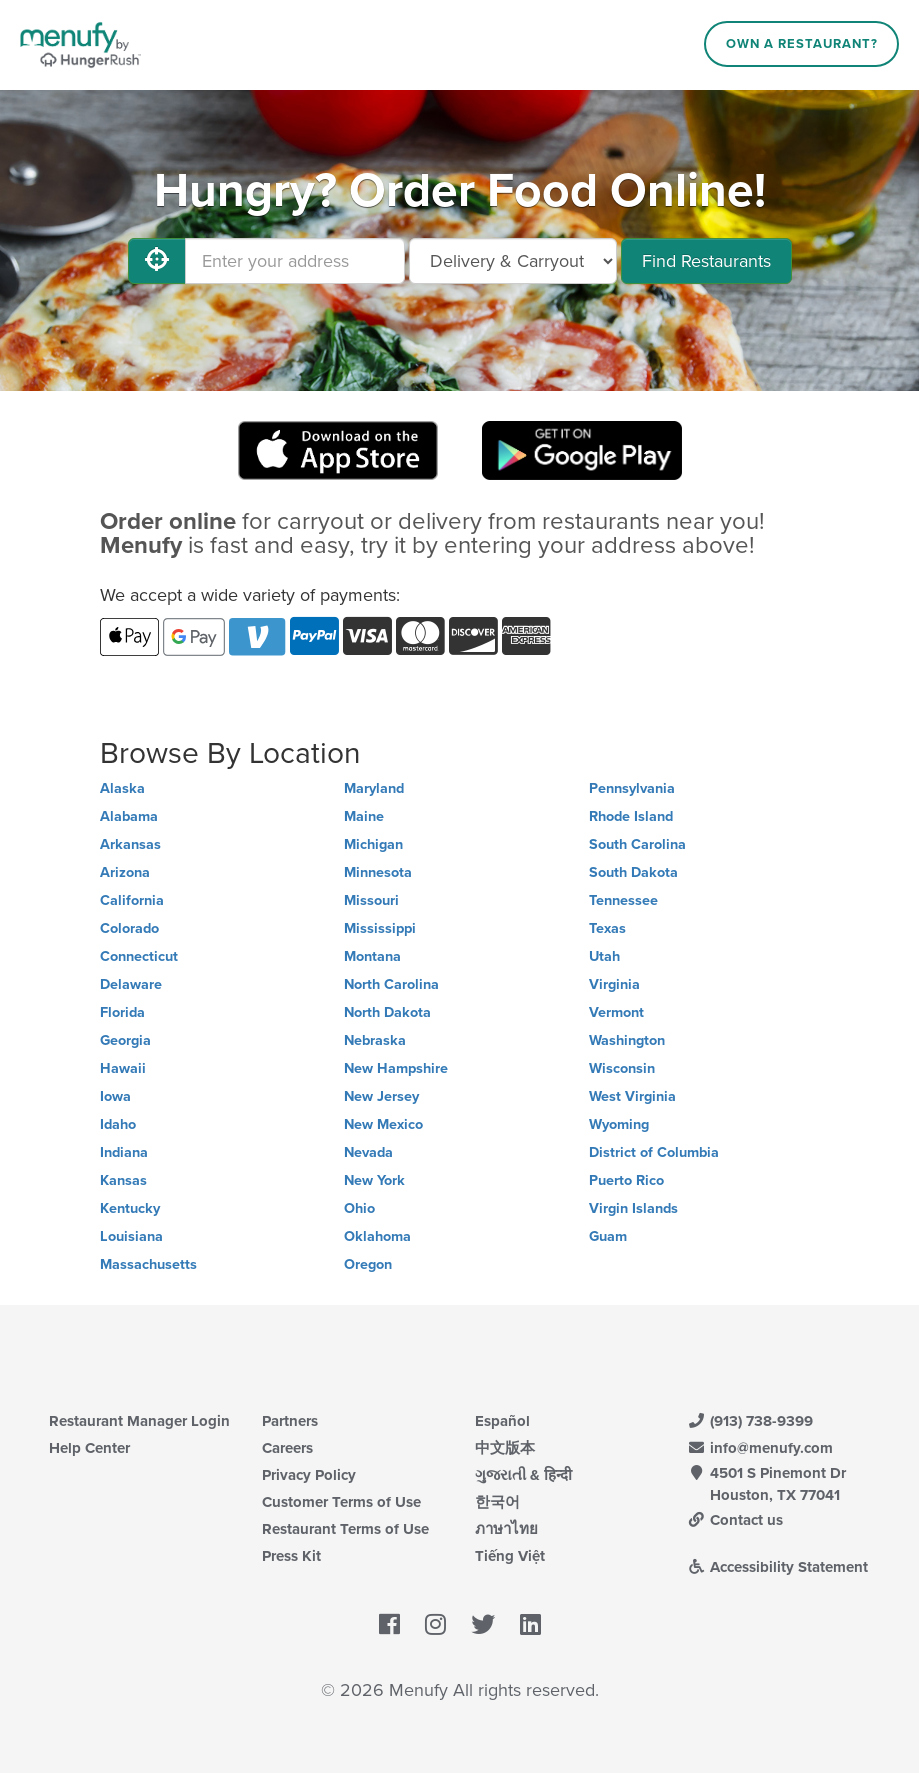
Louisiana (131, 1236)
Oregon (368, 1264)
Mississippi (380, 928)
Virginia (614, 984)
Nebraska (375, 1040)
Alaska (122, 788)
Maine (364, 816)
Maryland (374, 788)
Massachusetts (148, 1264)
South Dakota (633, 872)
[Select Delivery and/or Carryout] (513, 261)
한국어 (497, 1502)
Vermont (616, 1012)
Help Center (89, 1448)
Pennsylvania (632, 788)
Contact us (735, 1520)
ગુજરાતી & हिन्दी (523, 1475)
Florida (122, 1012)
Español (502, 1421)
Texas (607, 928)
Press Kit (291, 1556)
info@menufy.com (760, 1448)
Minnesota (378, 872)
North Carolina (391, 984)
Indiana (124, 1152)
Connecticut (139, 956)
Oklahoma (377, 1236)
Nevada (368, 1152)
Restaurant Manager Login (139, 1421)
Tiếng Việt (510, 1556)
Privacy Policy (309, 1475)
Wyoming (619, 1124)
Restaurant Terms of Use (345, 1529)
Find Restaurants (706, 261)
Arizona (125, 872)
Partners (290, 1421)
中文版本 (505, 1448)
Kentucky (130, 1208)
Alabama (129, 816)
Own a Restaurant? (802, 44)
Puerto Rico (626, 1180)
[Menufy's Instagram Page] (435, 1625)
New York (374, 1180)
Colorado (129, 928)
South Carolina (637, 844)
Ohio (359, 1208)
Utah (604, 956)
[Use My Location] (157, 261)
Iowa (115, 1096)
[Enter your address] (295, 261)
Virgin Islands (633, 1208)
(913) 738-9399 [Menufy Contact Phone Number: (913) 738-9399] (750, 1421)
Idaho (118, 1124)
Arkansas (130, 844)
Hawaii (123, 1068)
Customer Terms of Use (341, 1502)
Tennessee (623, 900)
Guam (608, 1236)
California (132, 900)
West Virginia (632, 1096)
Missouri (371, 900)
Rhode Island (631, 816)
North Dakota (387, 1012)
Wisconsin (622, 1068)
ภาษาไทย (506, 1529)
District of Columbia (654, 1152)
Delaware (131, 984)
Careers (287, 1448)
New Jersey (381, 1096)
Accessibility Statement (777, 1567)
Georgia (125, 1040)
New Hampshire (396, 1068)
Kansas (123, 1180)
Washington (627, 1040)
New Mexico (383, 1124)
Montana (372, 956)
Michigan (373, 844)
